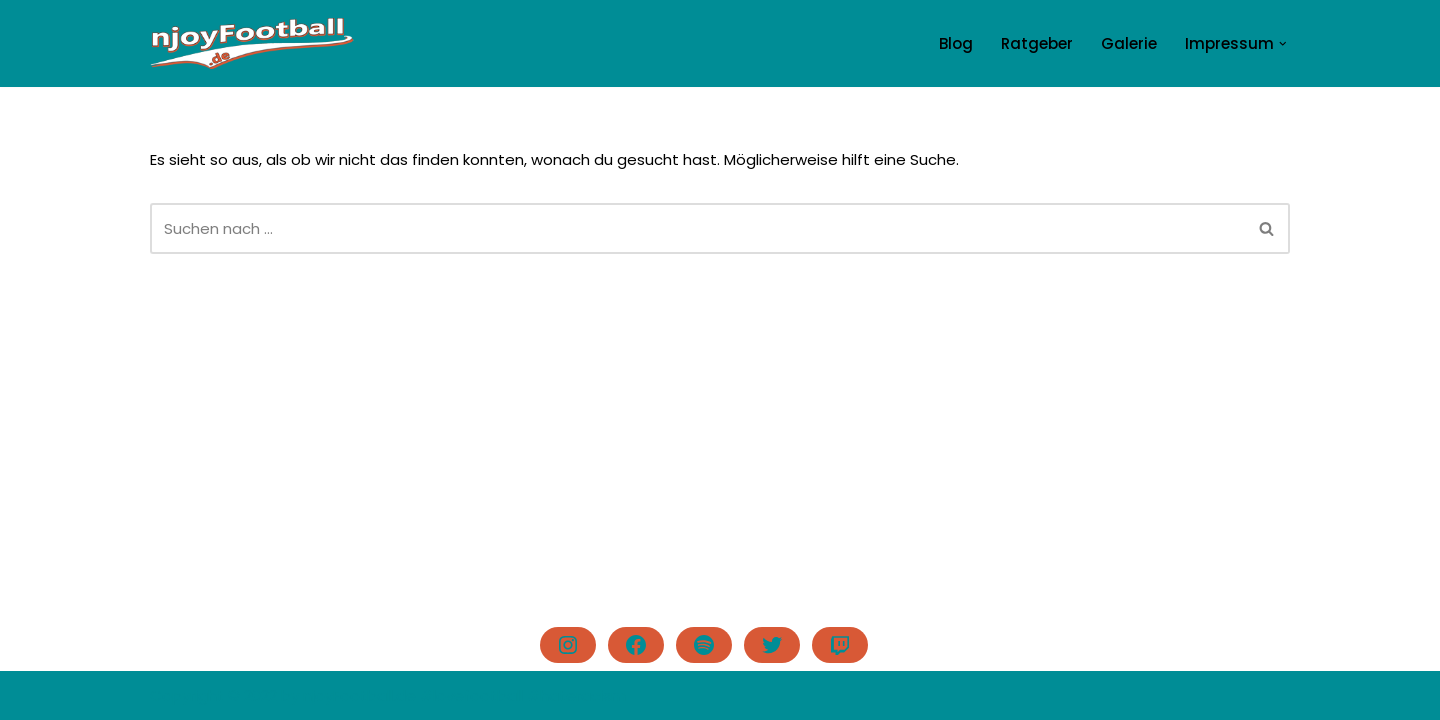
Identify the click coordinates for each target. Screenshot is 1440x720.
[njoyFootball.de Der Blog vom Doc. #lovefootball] (252, 43)
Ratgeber (1037, 43)
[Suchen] (697, 228)
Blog (956, 43)
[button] (1283, 44)
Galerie (1129, 43)
